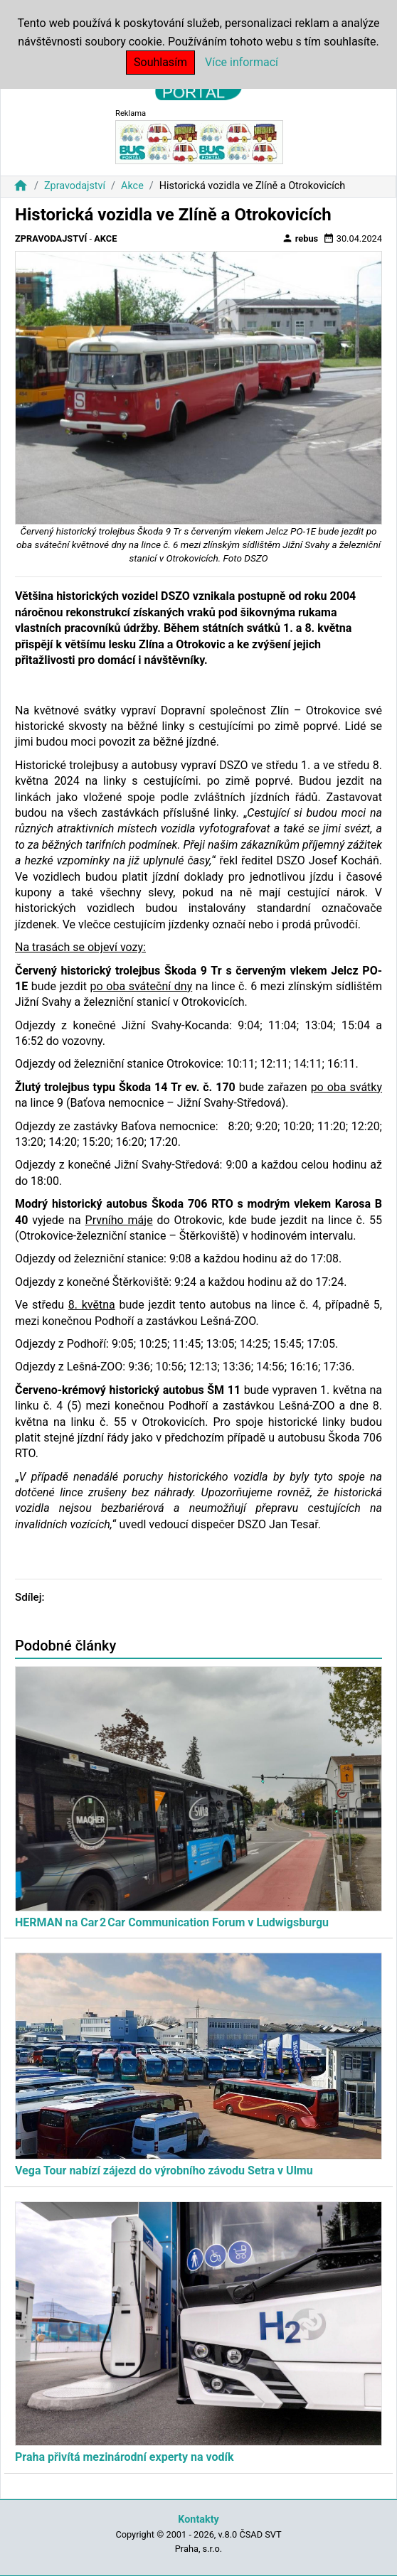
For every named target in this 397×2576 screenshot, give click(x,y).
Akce (132, 186)
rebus (300, 238)
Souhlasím (160, 62)
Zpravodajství (74, 186)
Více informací (241, 62)
